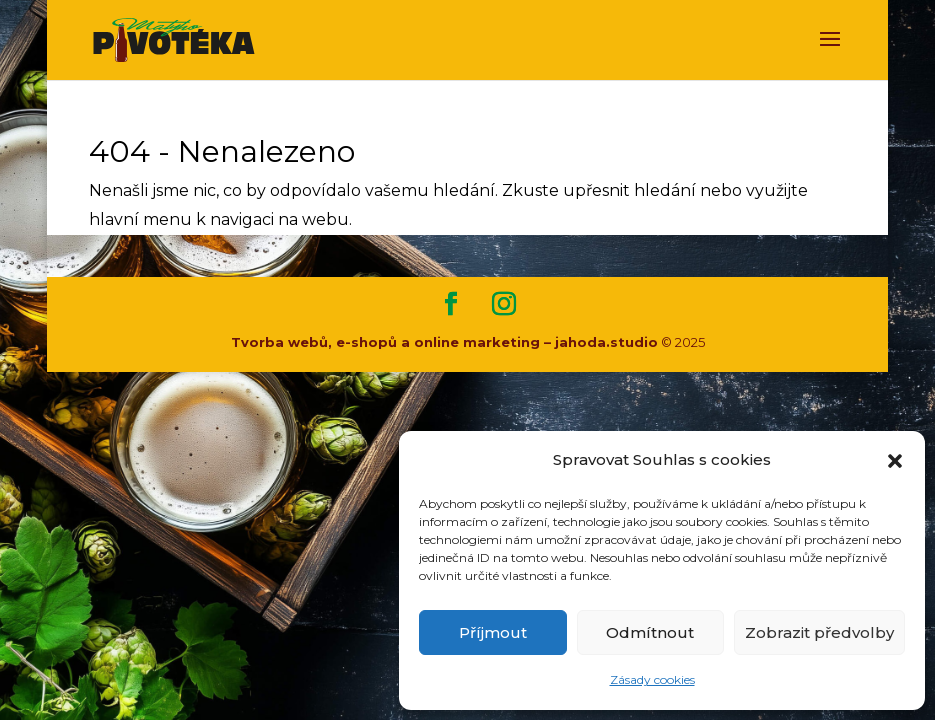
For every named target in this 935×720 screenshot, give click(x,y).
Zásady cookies (652, 679)
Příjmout (493, 632)
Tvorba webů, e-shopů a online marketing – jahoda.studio (444, 342)
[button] (895, 461)
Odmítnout (650, 632)
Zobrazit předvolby (819, 632)
